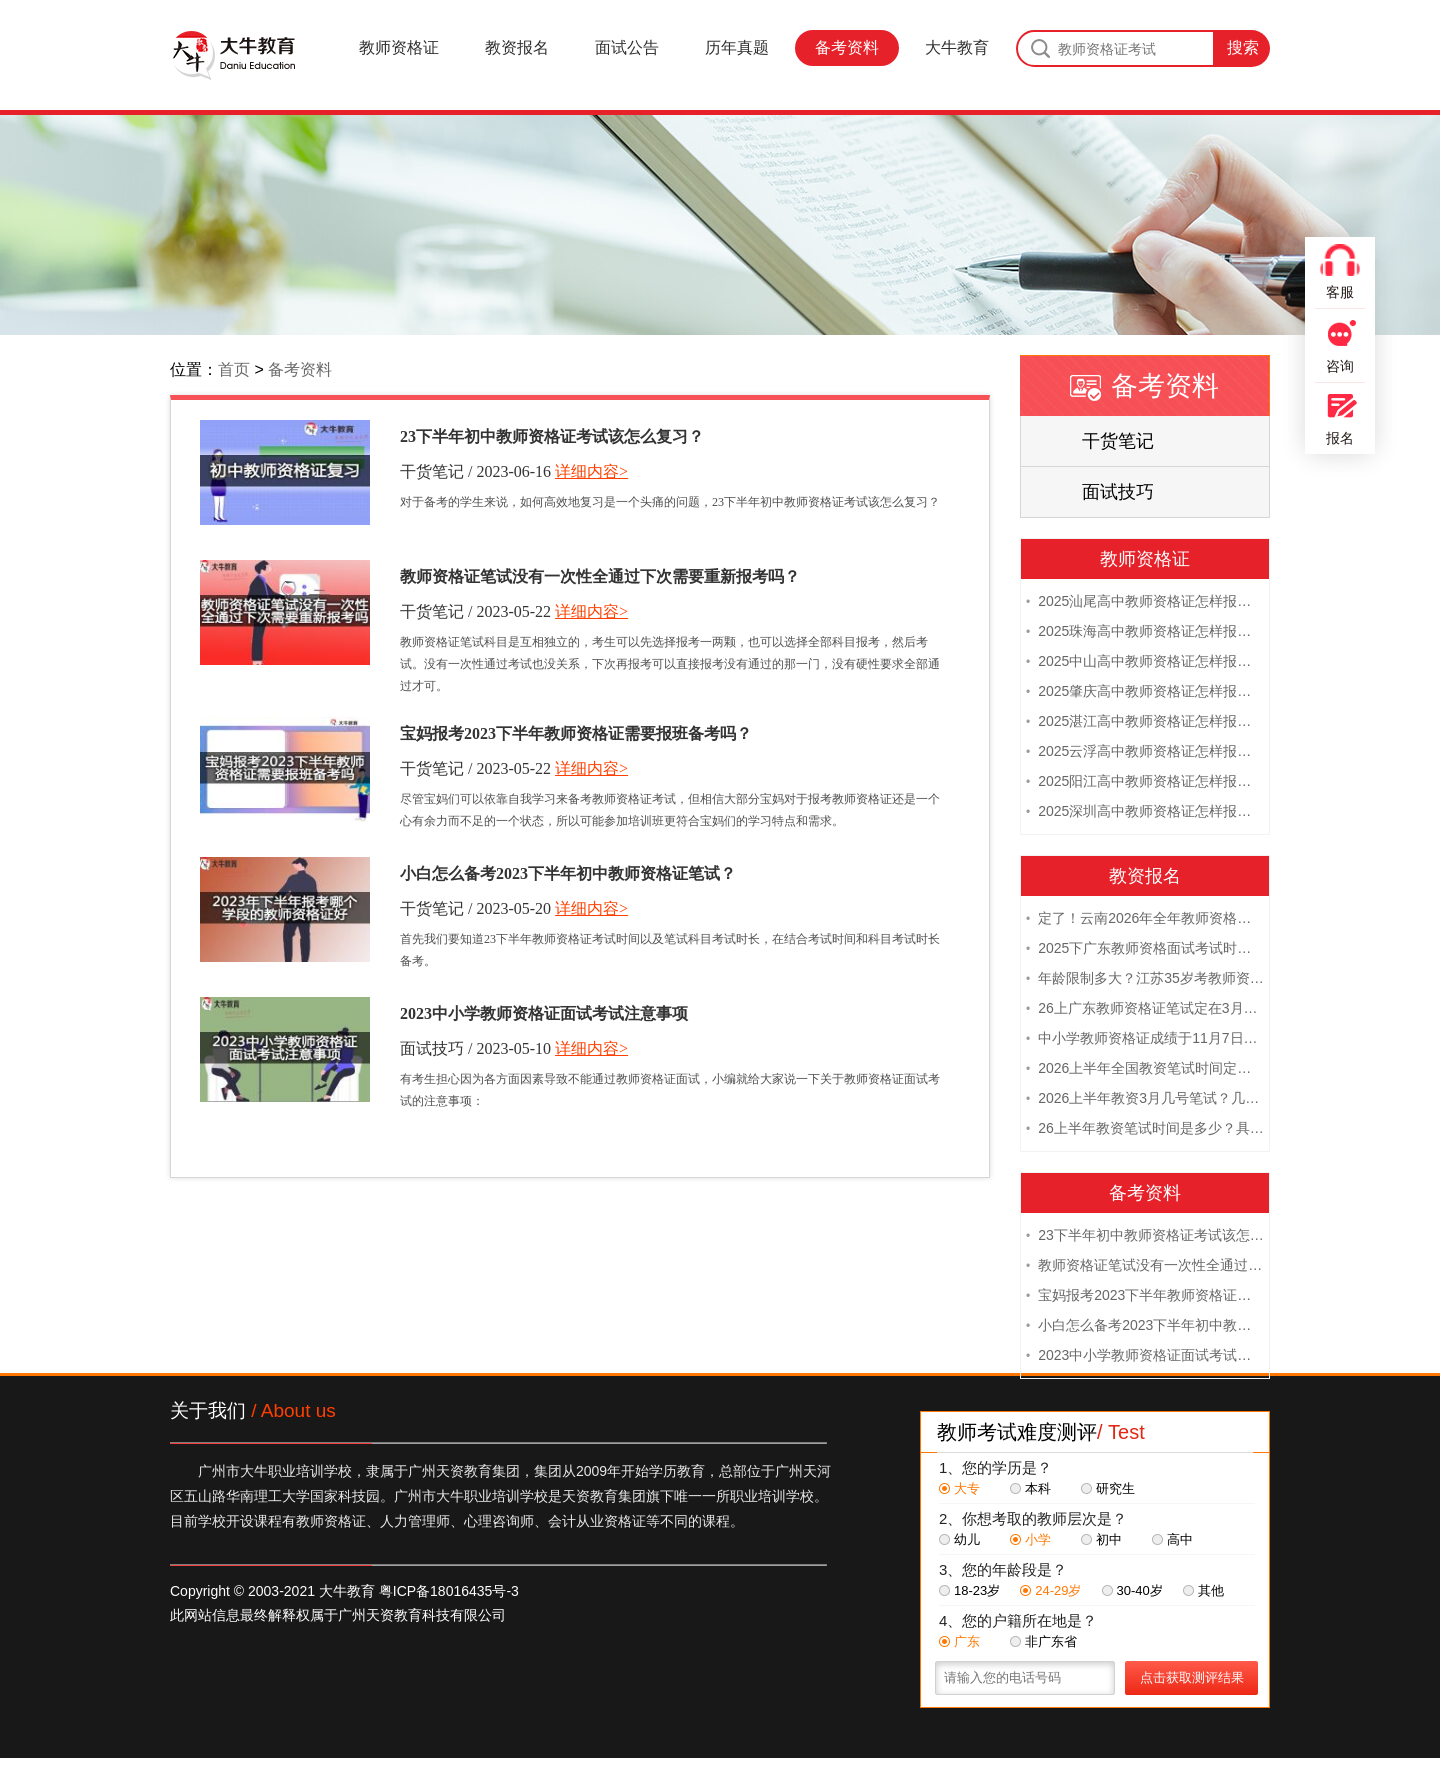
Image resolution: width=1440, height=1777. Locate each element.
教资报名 (517, 47)
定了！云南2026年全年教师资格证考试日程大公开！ (1145, 920)
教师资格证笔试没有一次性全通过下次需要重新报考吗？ (600, 576)
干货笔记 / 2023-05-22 (475, 611)
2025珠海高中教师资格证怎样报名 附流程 (1145, 633)
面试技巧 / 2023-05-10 (475, 1048)
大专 (959, 1490)
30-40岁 (1132, 1592)
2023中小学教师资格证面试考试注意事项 (544, 1013)
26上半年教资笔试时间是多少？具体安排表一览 (1145, 1130)
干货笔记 (1118, 441)
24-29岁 (1050, 1592)
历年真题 (737, 47)
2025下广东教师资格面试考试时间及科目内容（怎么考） (1145, 950)
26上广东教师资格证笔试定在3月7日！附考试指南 (1145, 1010)
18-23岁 (969, 1592)
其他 (1203, 1592)
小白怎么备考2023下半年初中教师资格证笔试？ (568, 873)
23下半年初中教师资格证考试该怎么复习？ (552, 436)
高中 (1172, 1541)
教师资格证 (399, 47)
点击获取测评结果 (1192, 1679)
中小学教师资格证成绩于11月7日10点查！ (1145, 1040)
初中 (1101, 1541)
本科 (1030, 1490)
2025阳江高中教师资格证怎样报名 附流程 (1145, 783)
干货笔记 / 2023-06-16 (475, 471)
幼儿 (959, 1541)
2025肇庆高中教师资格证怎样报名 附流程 (1145, 693)
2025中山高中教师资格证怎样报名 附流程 (1145, 663)
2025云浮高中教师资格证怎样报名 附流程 (1145, 753)
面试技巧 (1118, 492)
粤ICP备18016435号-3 (449, 1593)
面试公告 (627, 47)
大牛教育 (957, 47)
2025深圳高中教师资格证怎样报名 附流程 (1145, 813)
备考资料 (847, 47)
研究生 (1108, 1490)
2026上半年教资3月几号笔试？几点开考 (1145, 1100)
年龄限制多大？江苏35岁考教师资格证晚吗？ (1145, 980)
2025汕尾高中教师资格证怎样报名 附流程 (1145, 603)
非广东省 (1043, 1643)
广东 (959, 1643)
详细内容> (591, 471)
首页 (234, 369)
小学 (1030, 1541)
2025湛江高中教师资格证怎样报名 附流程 (1145, 723)
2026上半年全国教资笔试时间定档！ (1145, 1070)
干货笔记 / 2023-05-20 (475, 908)
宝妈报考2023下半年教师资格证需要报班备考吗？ (576, 733)
